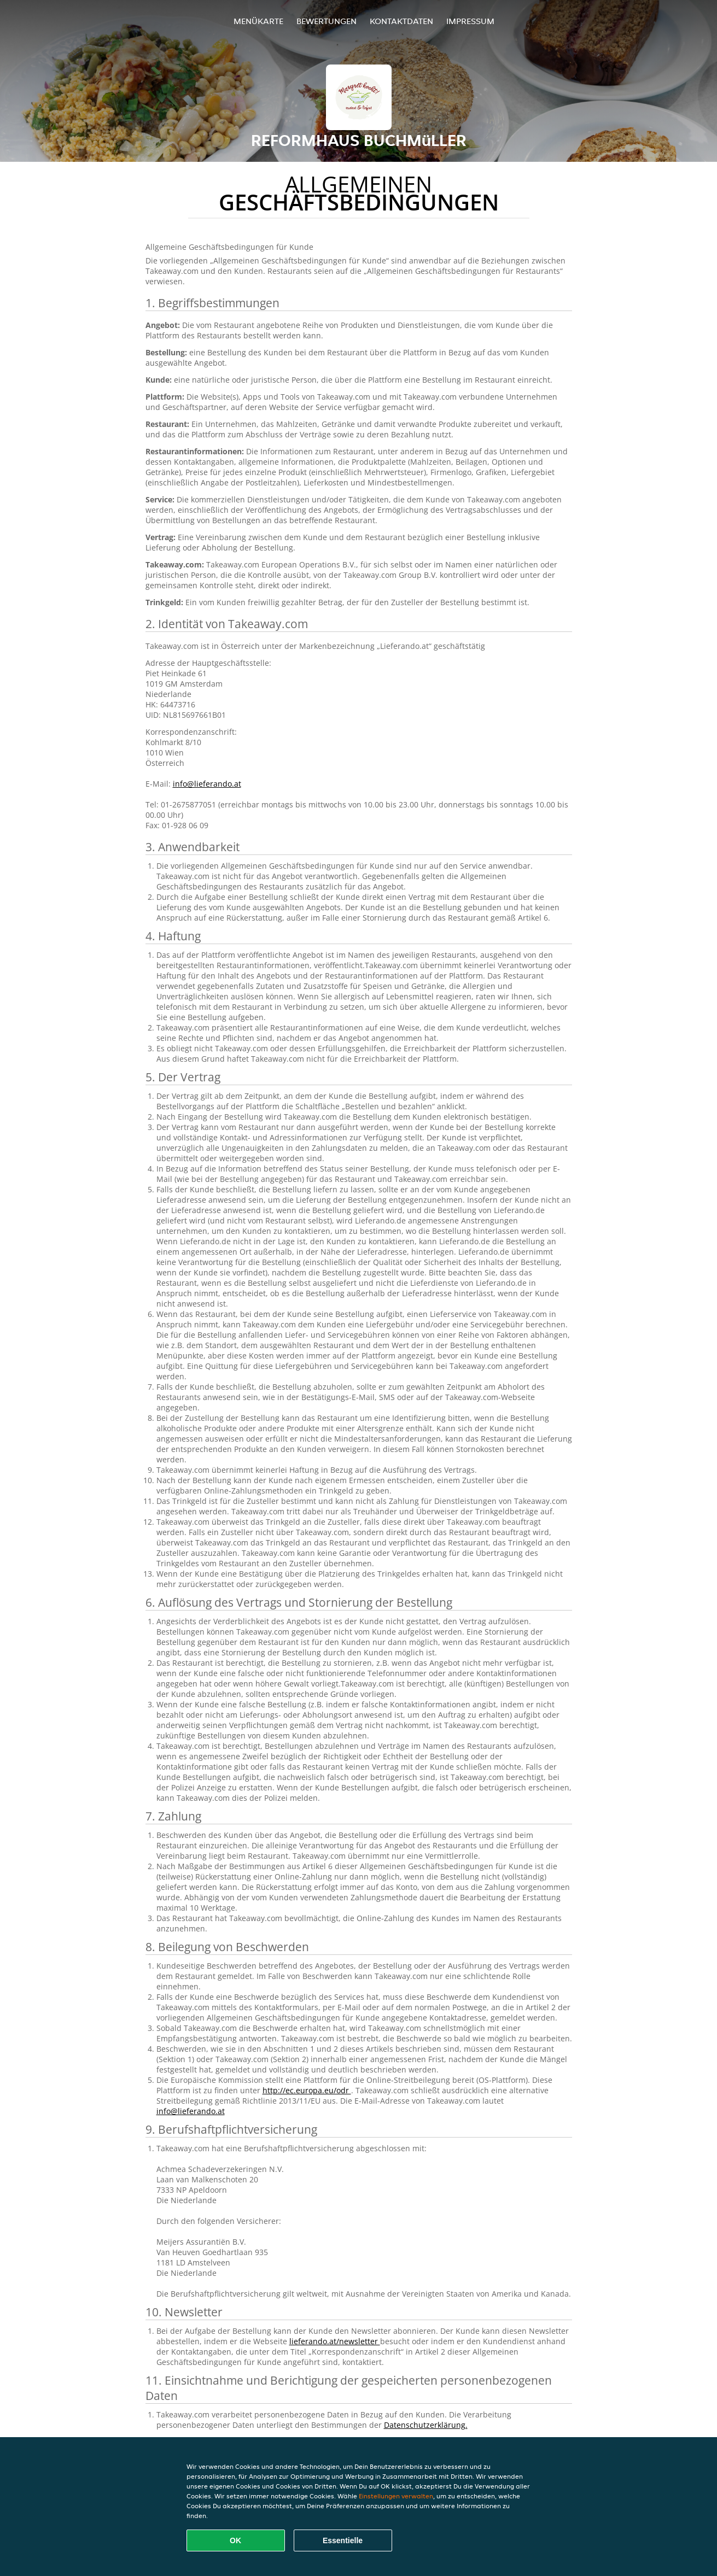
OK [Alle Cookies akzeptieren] (235, 2540)
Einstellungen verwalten (396, 2496)
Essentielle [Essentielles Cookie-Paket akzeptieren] (343, 2540)
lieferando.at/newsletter (334, 2341)
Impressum (470, 21)
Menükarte (258, 21)
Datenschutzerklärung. (426, 2425)
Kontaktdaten (401, 21)
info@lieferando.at (207, 783)
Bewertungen (326, 21)
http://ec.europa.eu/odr (307, 2090)
